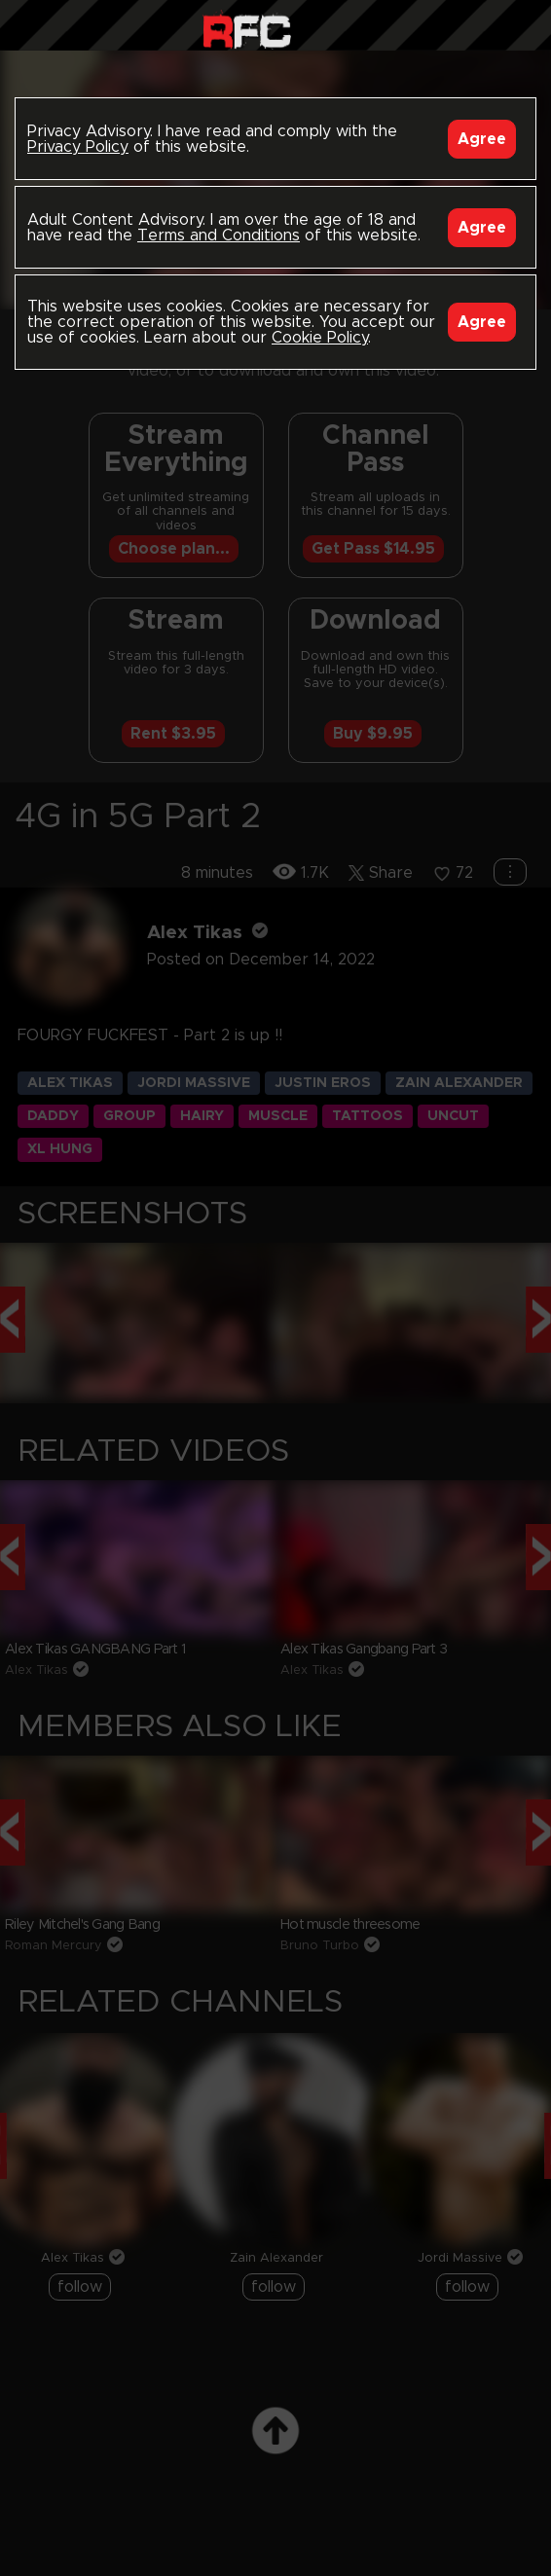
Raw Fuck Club (246, 30)
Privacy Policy (78, 147)
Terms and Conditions (218, 235)
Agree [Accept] (482, 139)
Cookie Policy (320, 337)
